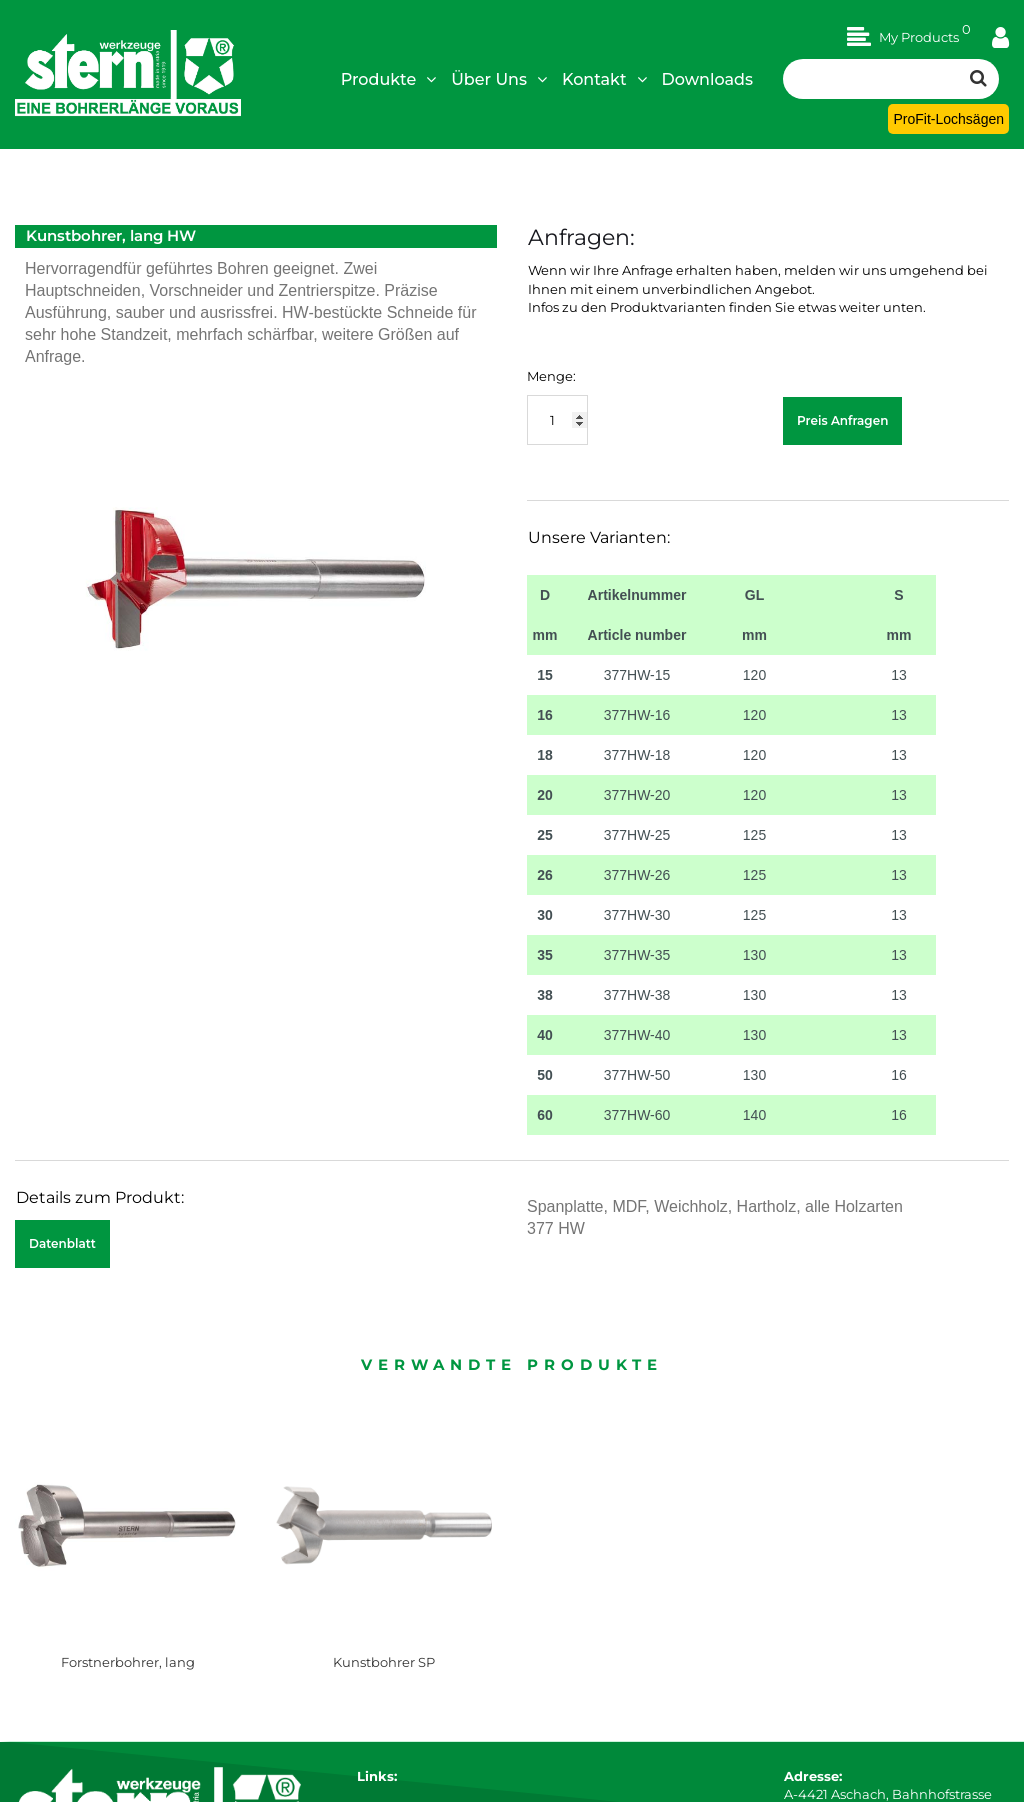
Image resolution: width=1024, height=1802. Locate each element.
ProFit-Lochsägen (948, 119)
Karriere (383, 1618)
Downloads (707, 79)
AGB (371, 1654)
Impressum (394, 1636)
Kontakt (604, 79)
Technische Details (418, 1745)
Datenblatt (62, 1243)
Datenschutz (399, 1672)
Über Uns (499, 79)
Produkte (389, 79)
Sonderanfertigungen (428, 1763)
